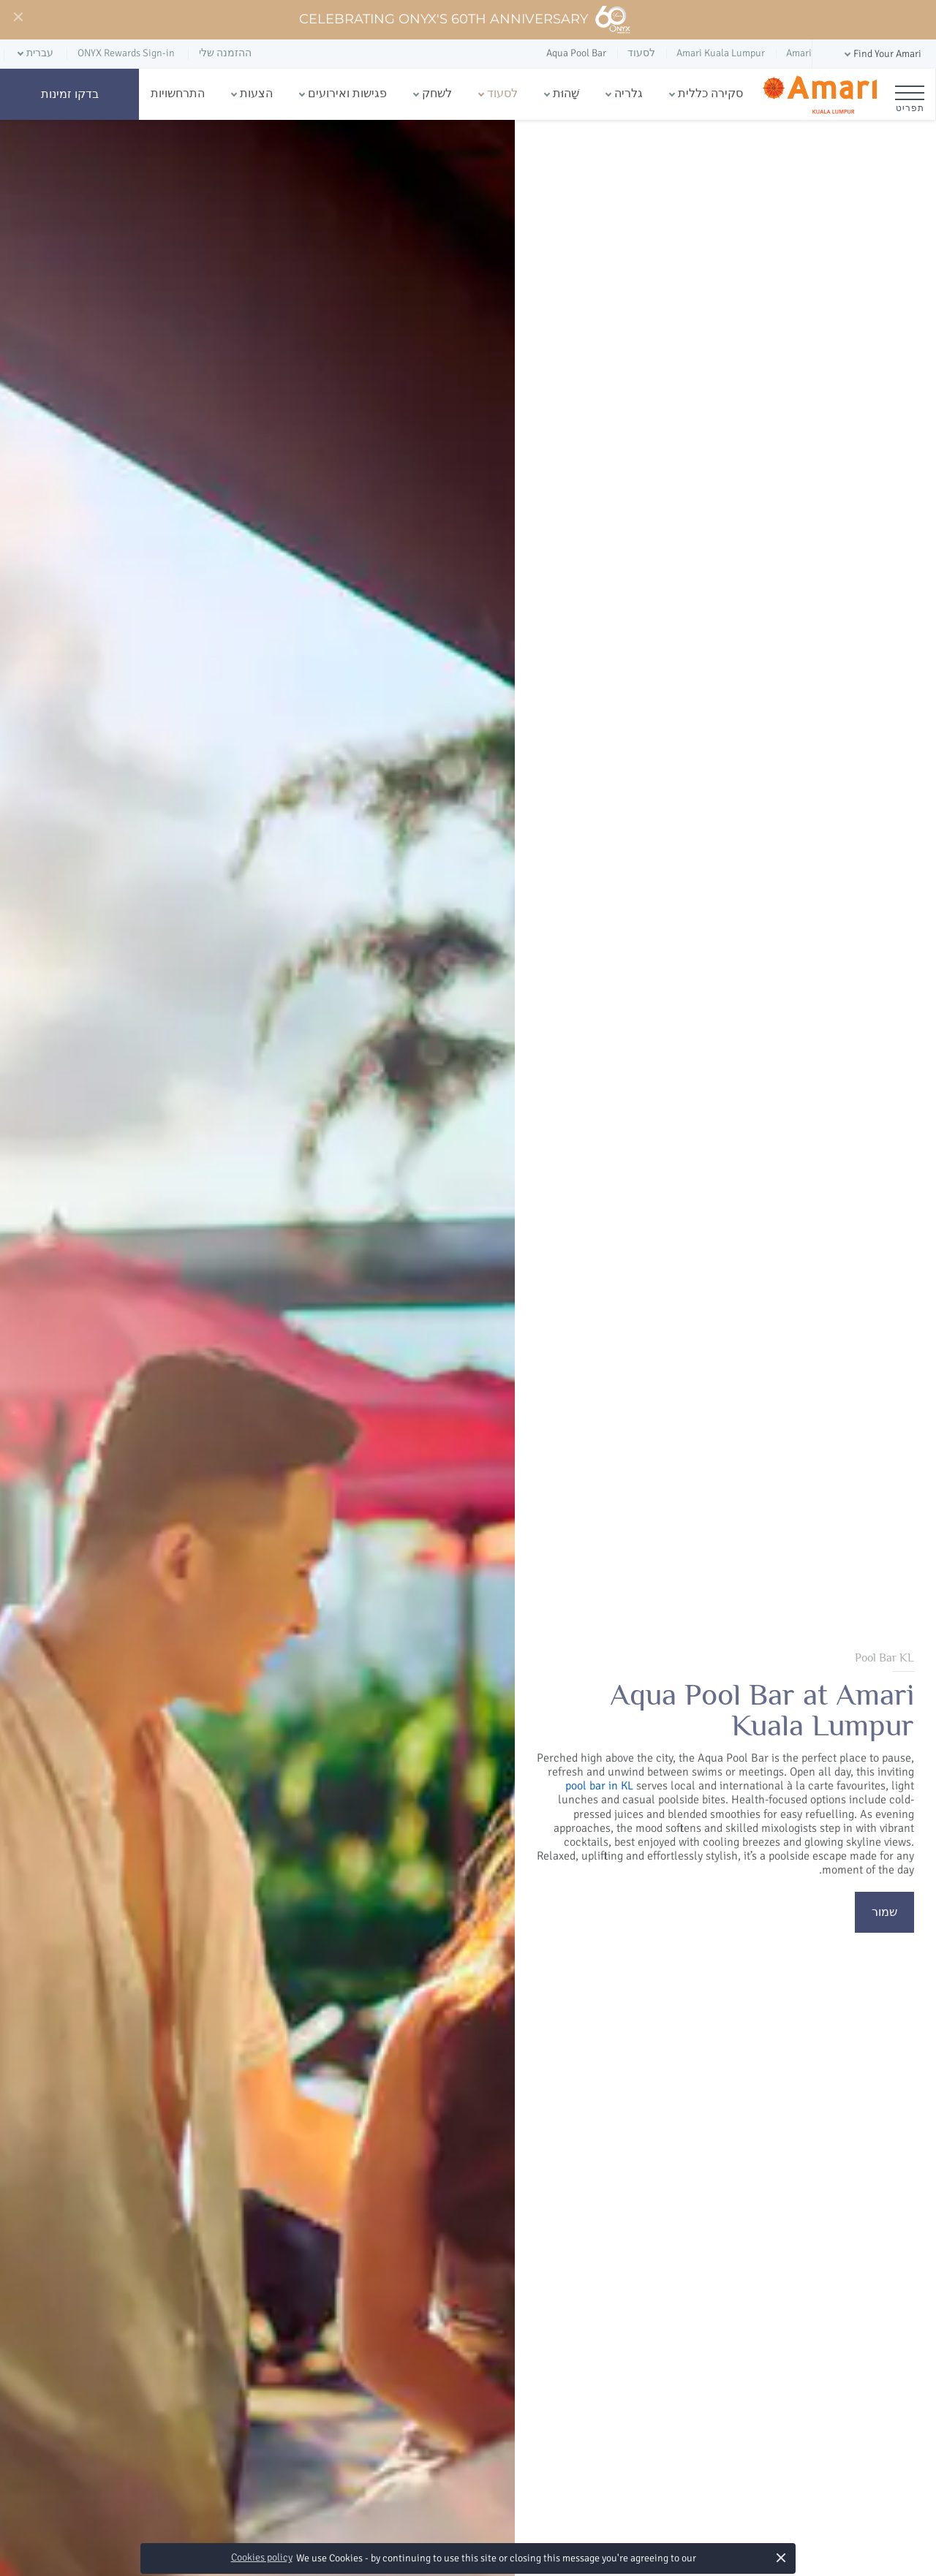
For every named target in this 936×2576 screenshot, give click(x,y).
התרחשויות (178, 93)
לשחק (437, 93)
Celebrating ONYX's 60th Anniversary (465, 19)
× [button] (781, 2557)
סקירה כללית (710, 93)
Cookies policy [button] (261, 2557)
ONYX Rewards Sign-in (126, 53)
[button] (881, 54)
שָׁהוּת (566, 93)
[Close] (17, 17)
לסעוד (502, 93)
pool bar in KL (599, 1785)
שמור (884, 1912)
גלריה (628, 93)
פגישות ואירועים (347, 93)
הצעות (256, 93)
